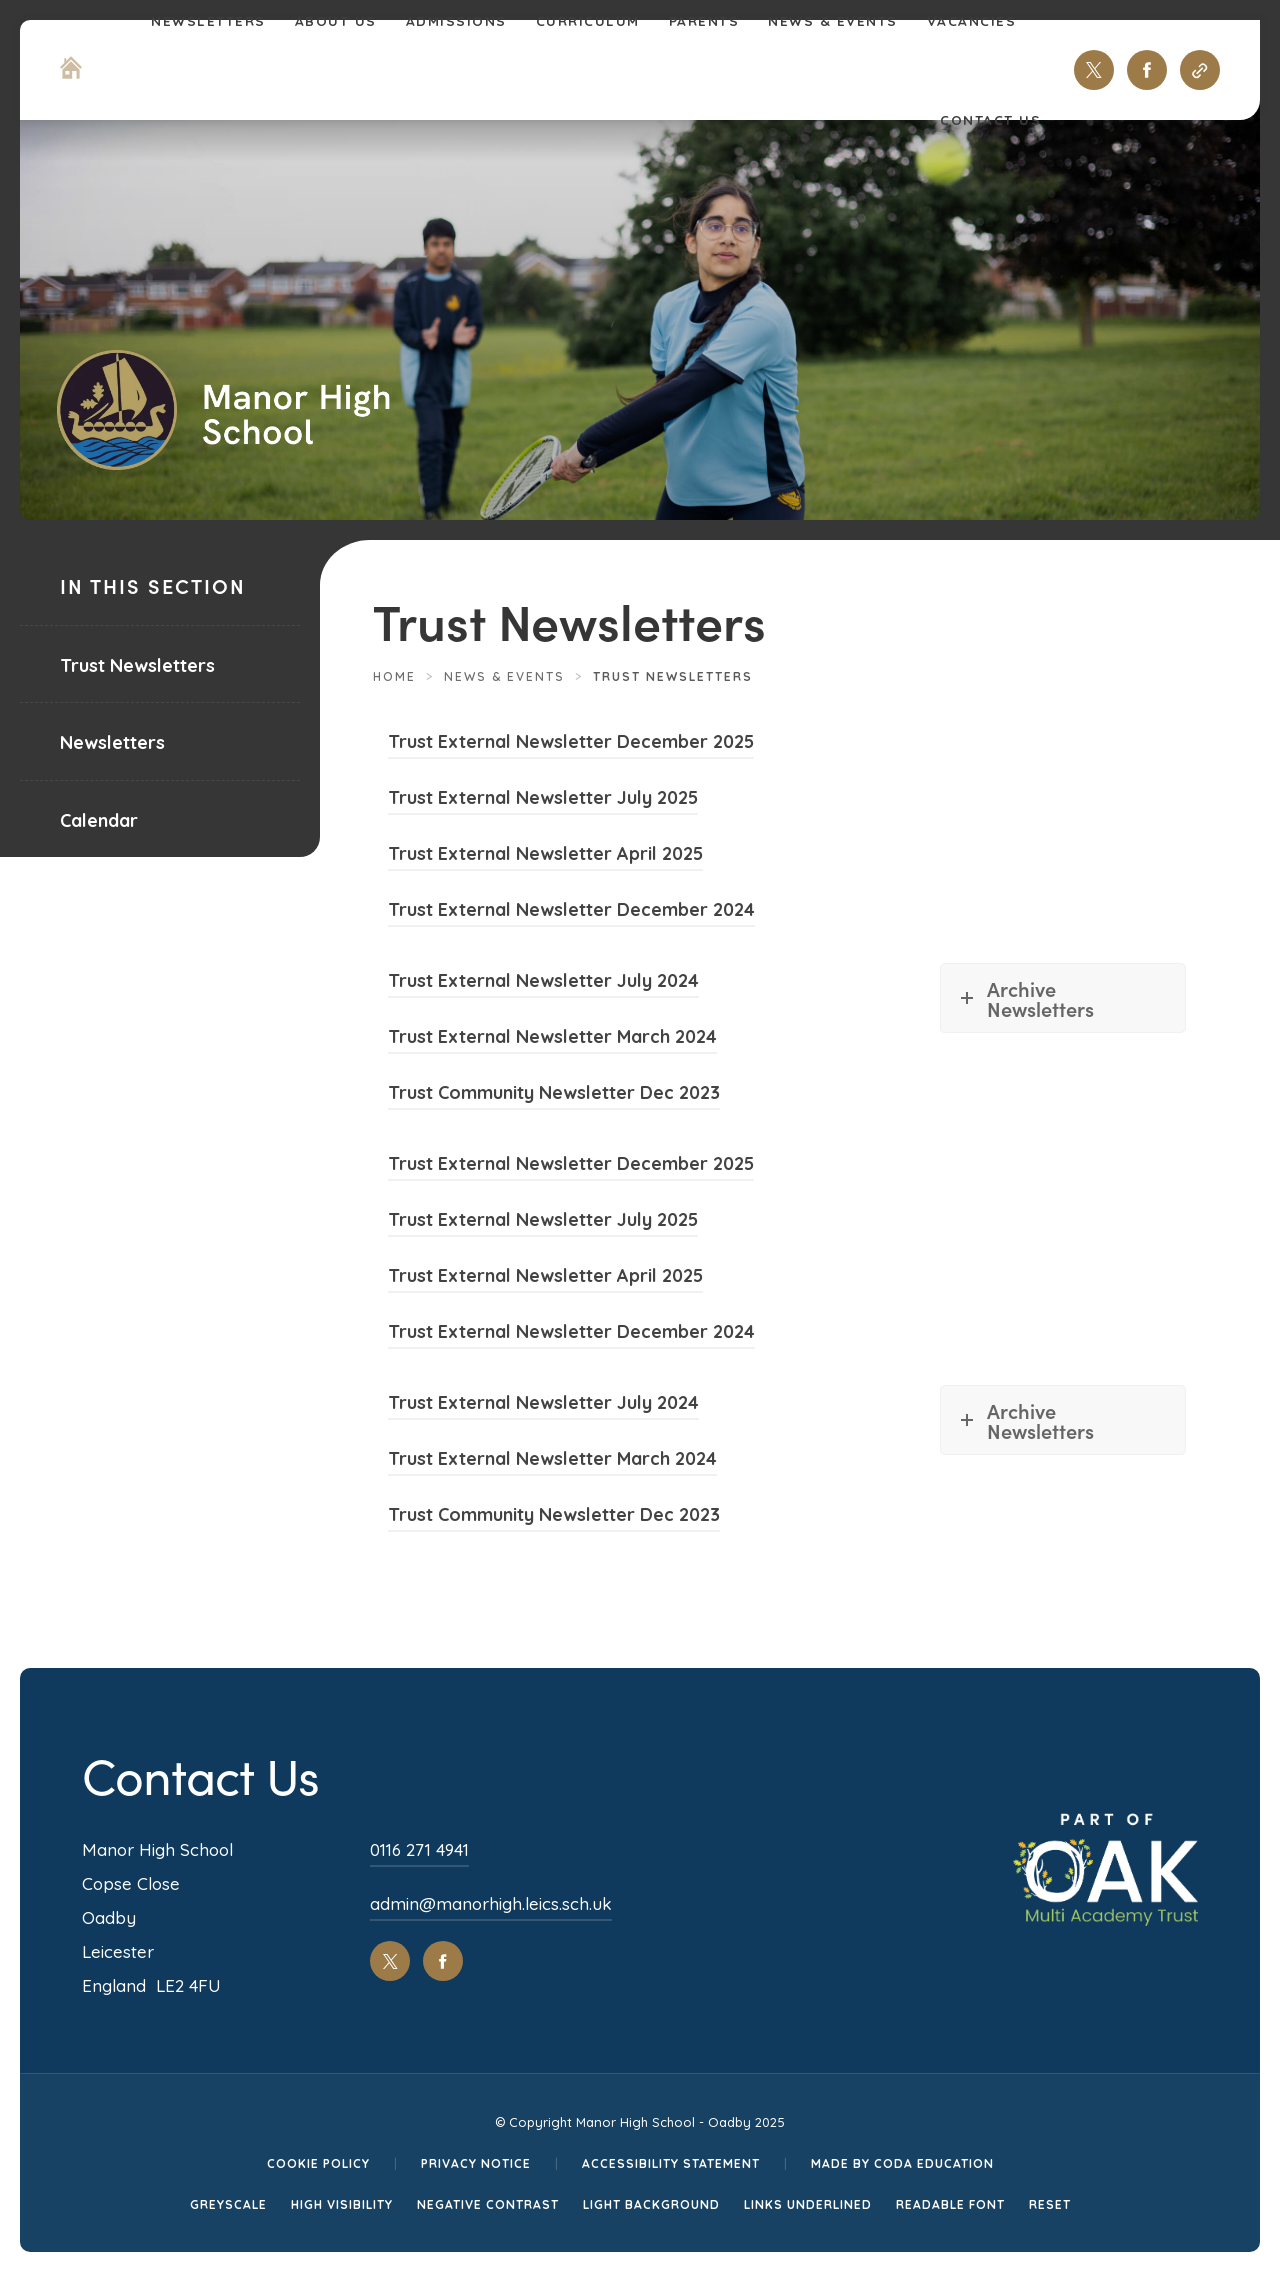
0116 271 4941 (419, 1849)
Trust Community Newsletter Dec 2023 (554, 1095)
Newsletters (112, 742)
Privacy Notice (476, 2163)
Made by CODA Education (902, 2163)
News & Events (504, 676)
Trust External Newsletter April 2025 (545, 856)
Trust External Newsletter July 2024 (543, 983)
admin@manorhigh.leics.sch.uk (491, 1903)
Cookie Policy (318, 2163)
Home (394, 676)
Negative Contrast (488, 2204)
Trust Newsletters (137, 665)
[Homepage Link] (71, 73)
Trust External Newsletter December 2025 (571, 744)
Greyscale (228, 2204)
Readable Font (950, 2204)
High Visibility (342, 2204)
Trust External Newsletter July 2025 (543, 800)
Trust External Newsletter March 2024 (552, 1039)
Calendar (99, 820)
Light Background (651, 2204)
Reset (1050, 2204)
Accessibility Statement (671, 2163)
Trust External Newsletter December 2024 (571, 912)
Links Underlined (808, 2204)
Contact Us (990, 119)
